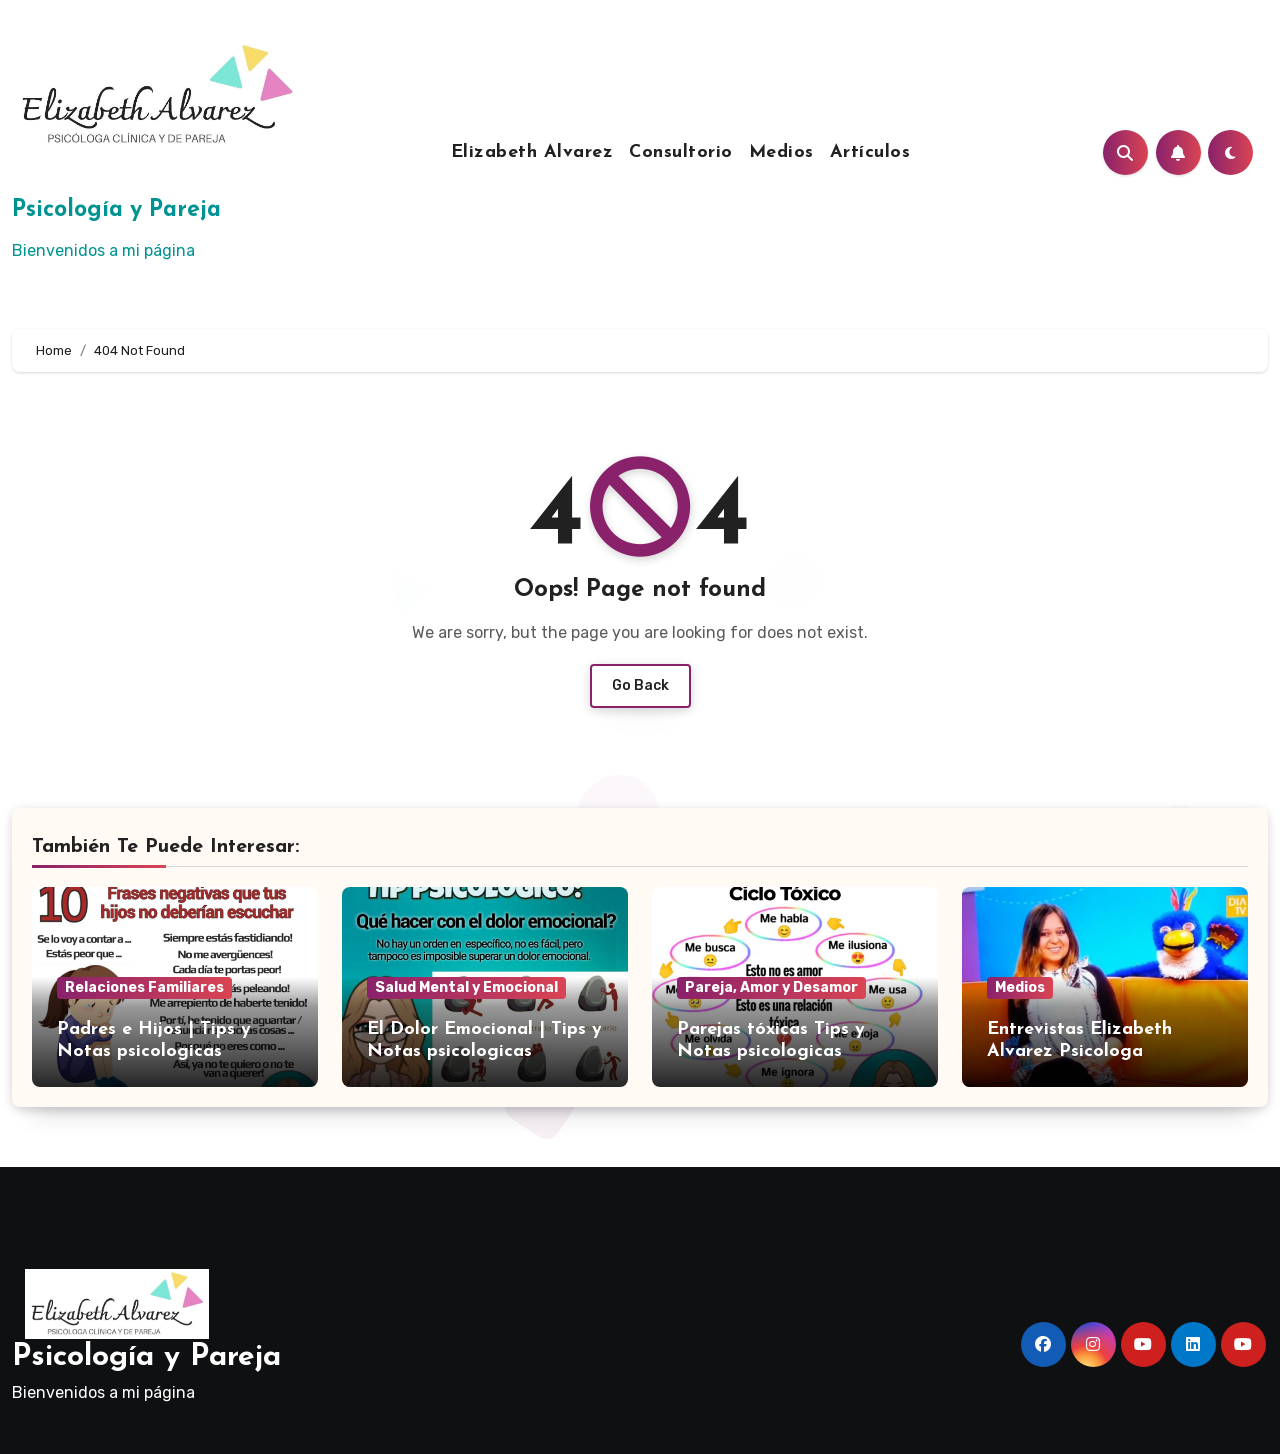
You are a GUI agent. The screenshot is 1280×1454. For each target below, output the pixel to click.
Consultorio (681, 152)
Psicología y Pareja (116, 210)
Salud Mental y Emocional (466, 987)
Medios (781, 152)
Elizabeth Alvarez (532, 152)
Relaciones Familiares (144, 987)
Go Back (640, 685)
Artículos (870, 152)
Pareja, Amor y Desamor (771, 987)
